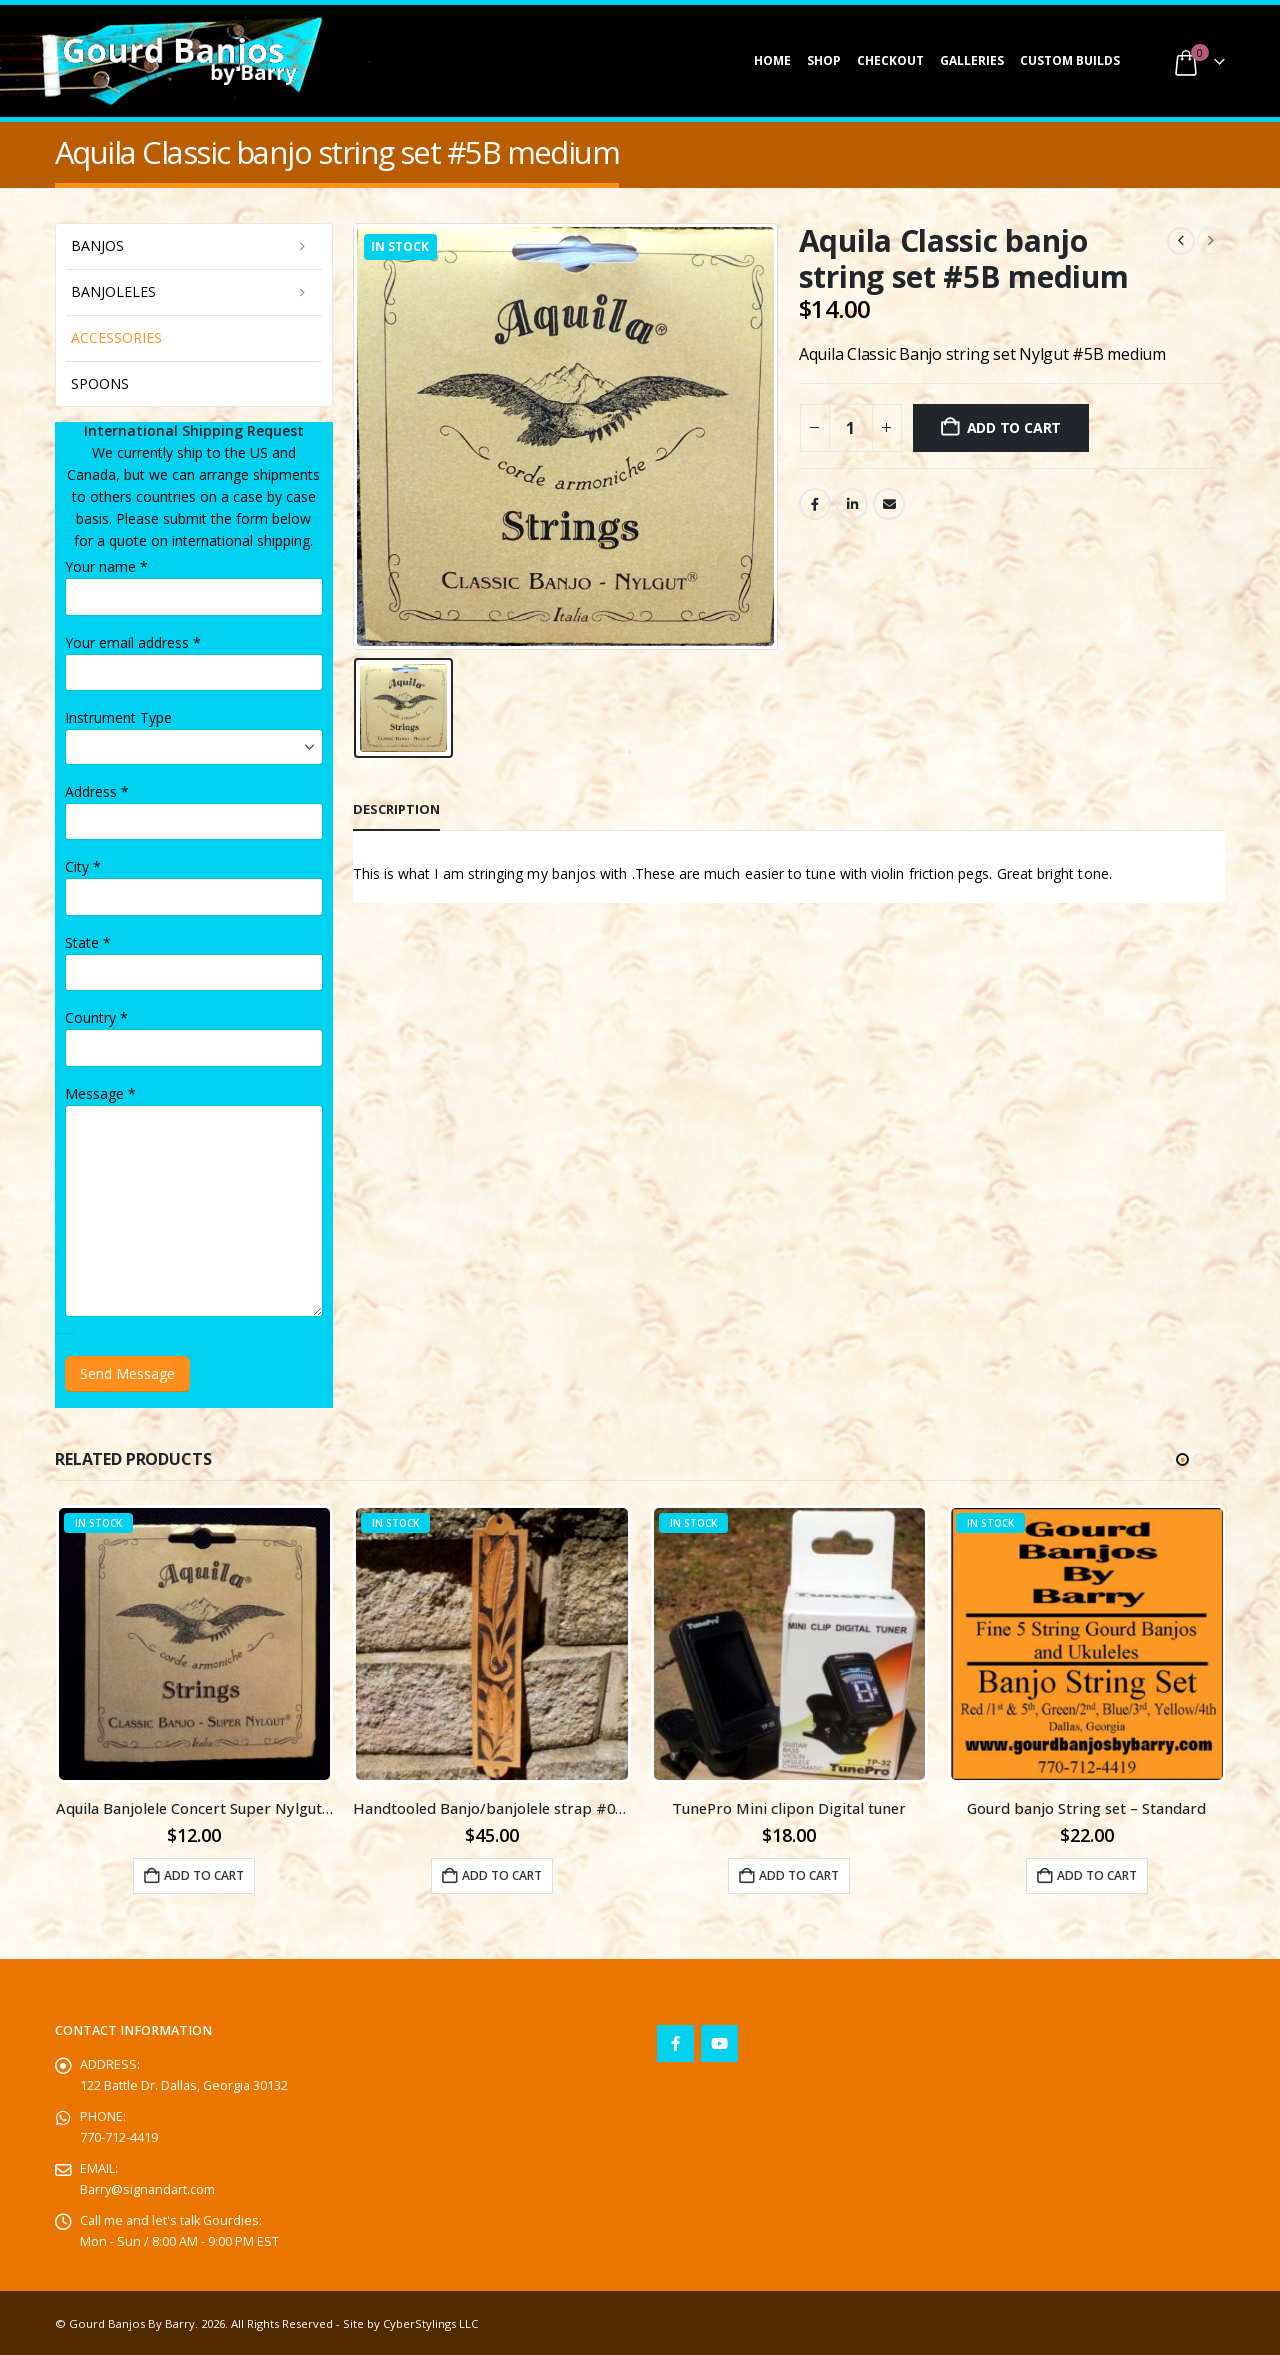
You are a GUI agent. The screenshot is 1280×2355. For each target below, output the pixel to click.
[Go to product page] (195, 1644)
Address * (97, 791)
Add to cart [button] (204, 1875)
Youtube (719, 2043)
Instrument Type (118, 717)
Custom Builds (1070, 60)
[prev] (1181, 241)
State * (88, 942)
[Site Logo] (180, 61)
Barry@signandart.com (147, 2189)
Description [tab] (396, 809)
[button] (1182, 1459)
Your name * (106, 566)
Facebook (815, 504)
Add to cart (1014, 427)
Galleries (972, 60)
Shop (824, 60)
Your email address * (133, 642)
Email (889, 504)
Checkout (890, 60)
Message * (100, 1093)
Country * (96, 1017)
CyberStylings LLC (430, 2323)
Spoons (100, 383)
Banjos (97, 245)
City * (83, 866)
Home (772, 60)
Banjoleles (113, 291)
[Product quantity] (851, 428)
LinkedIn (852, 504)
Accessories (116, 337)
